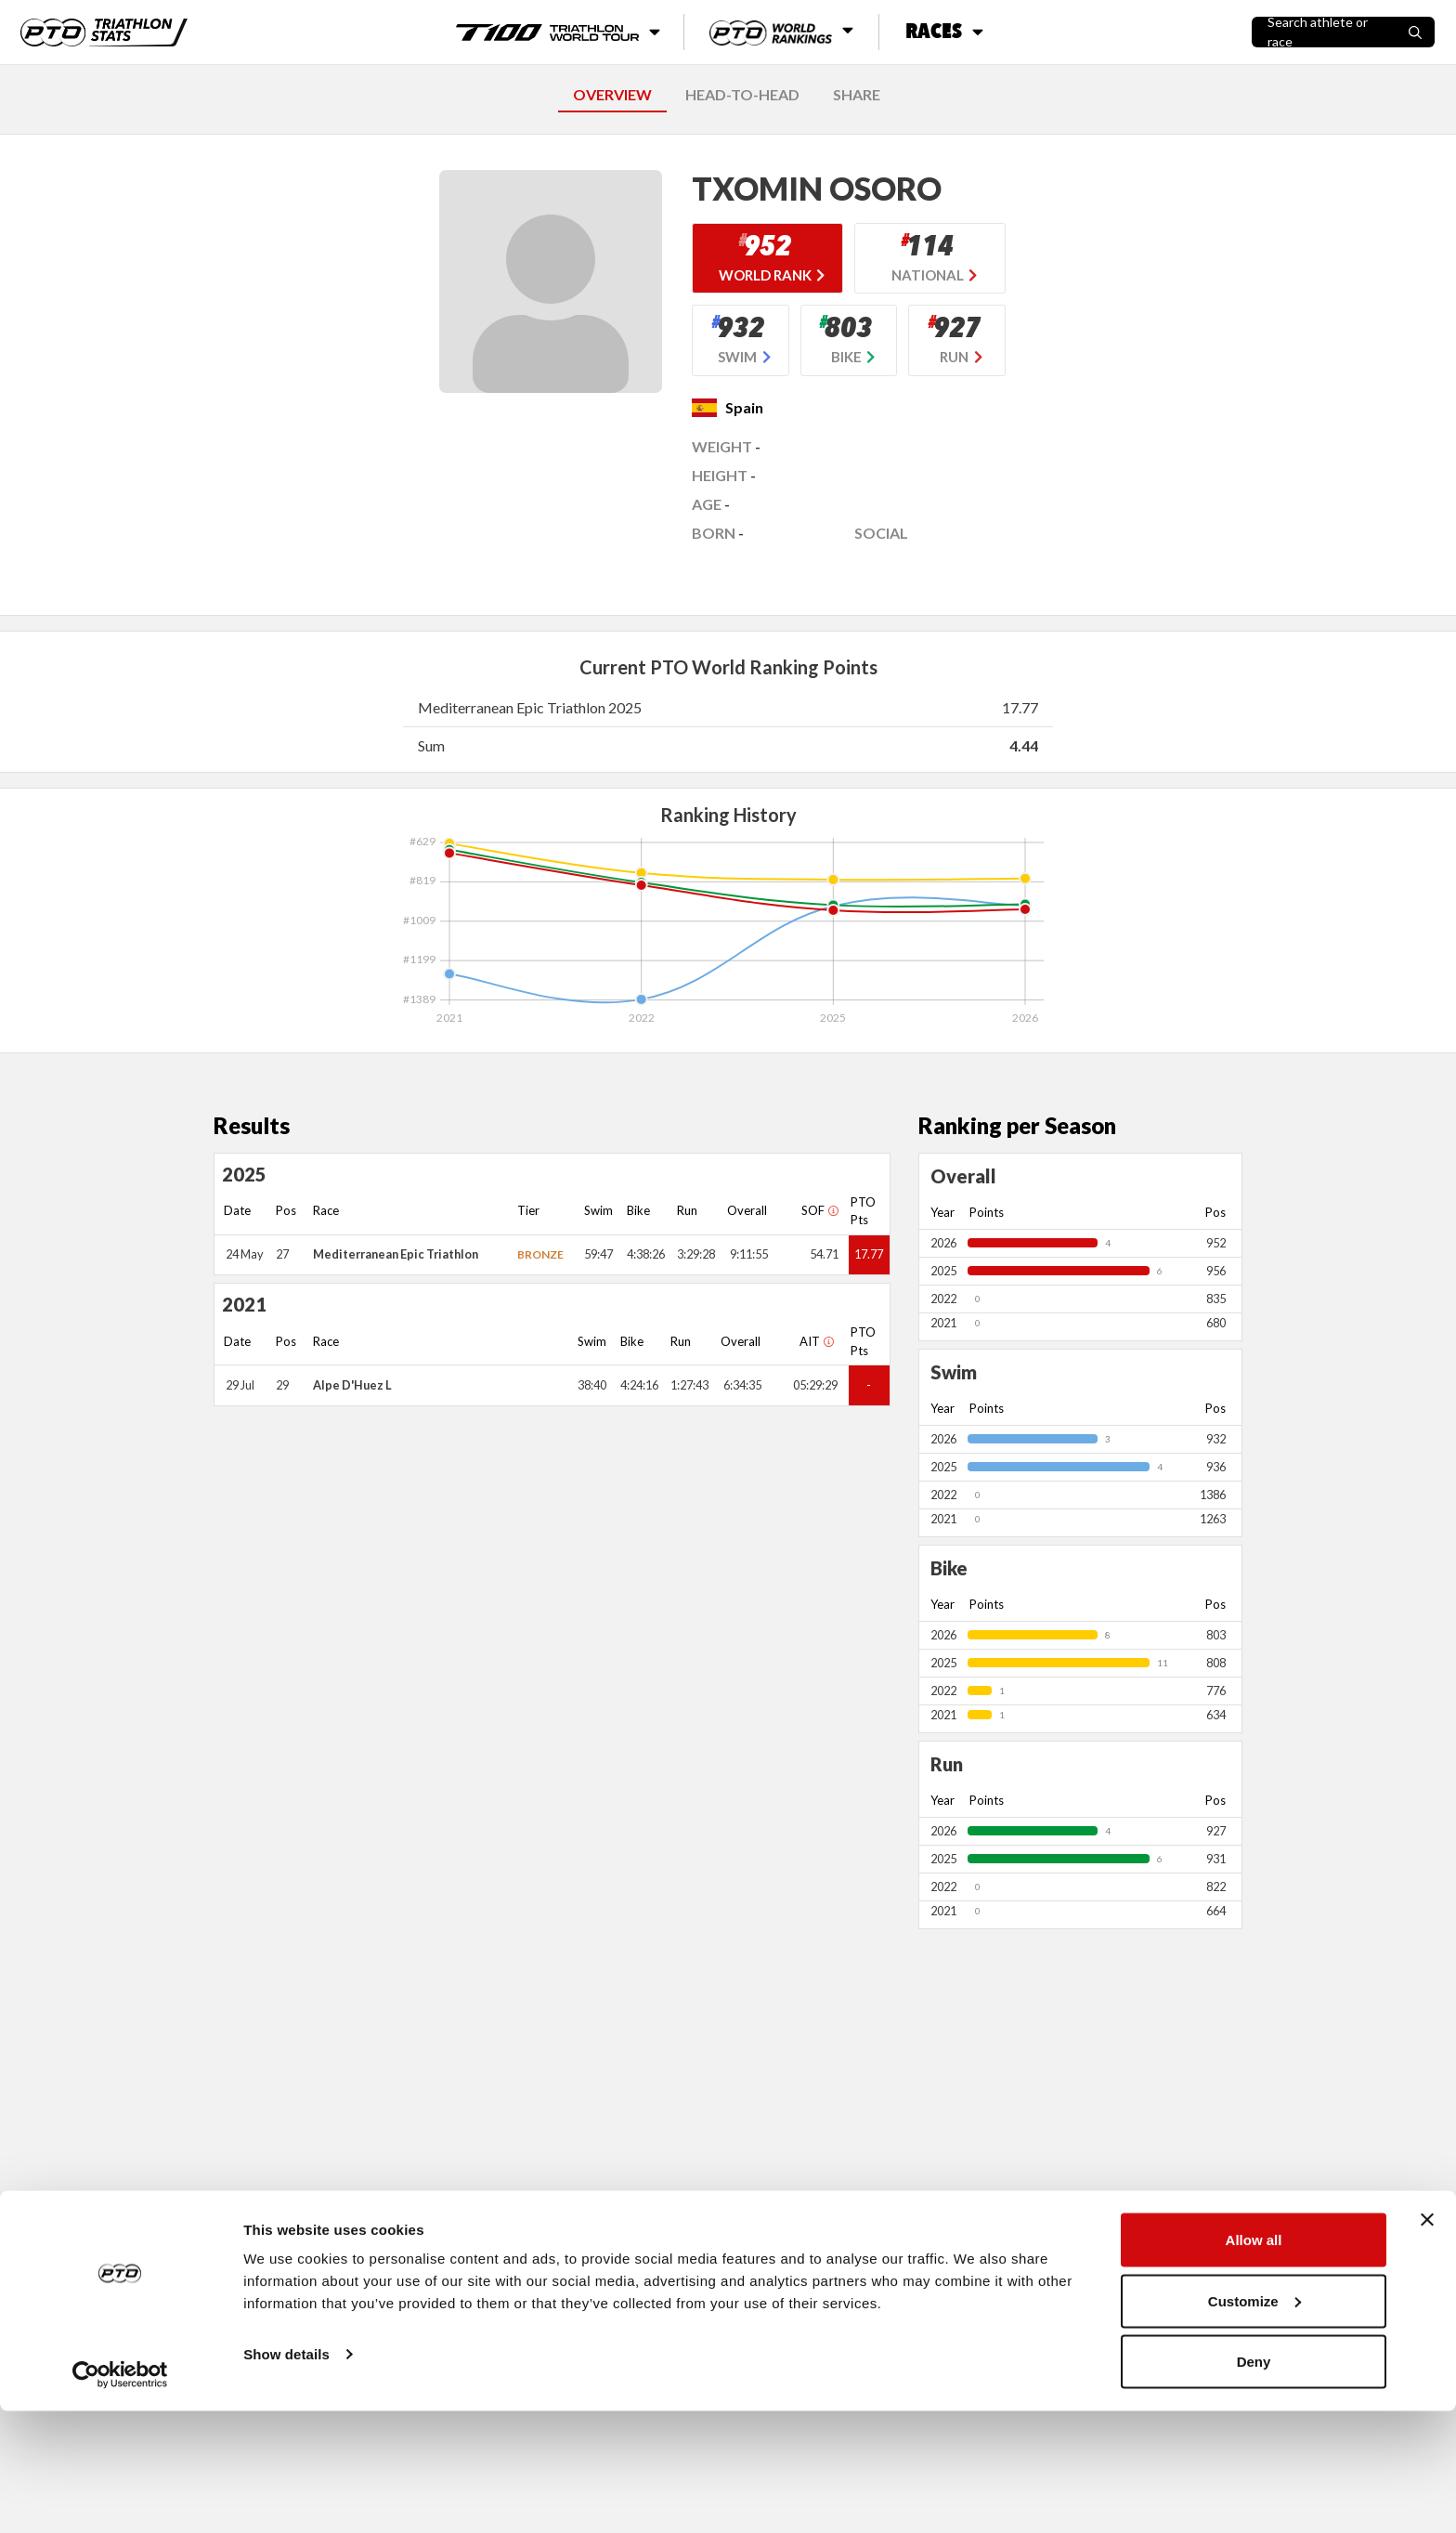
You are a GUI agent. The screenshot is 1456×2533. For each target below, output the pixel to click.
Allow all (1254, 2362)
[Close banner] (1427, 2341)
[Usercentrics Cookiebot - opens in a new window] (120, 2497)
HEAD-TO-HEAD (742, 94)
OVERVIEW (612, 94)
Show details (286, 2476)
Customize (1254, 2423)
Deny (1254, 2483)
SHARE (856, 94)
